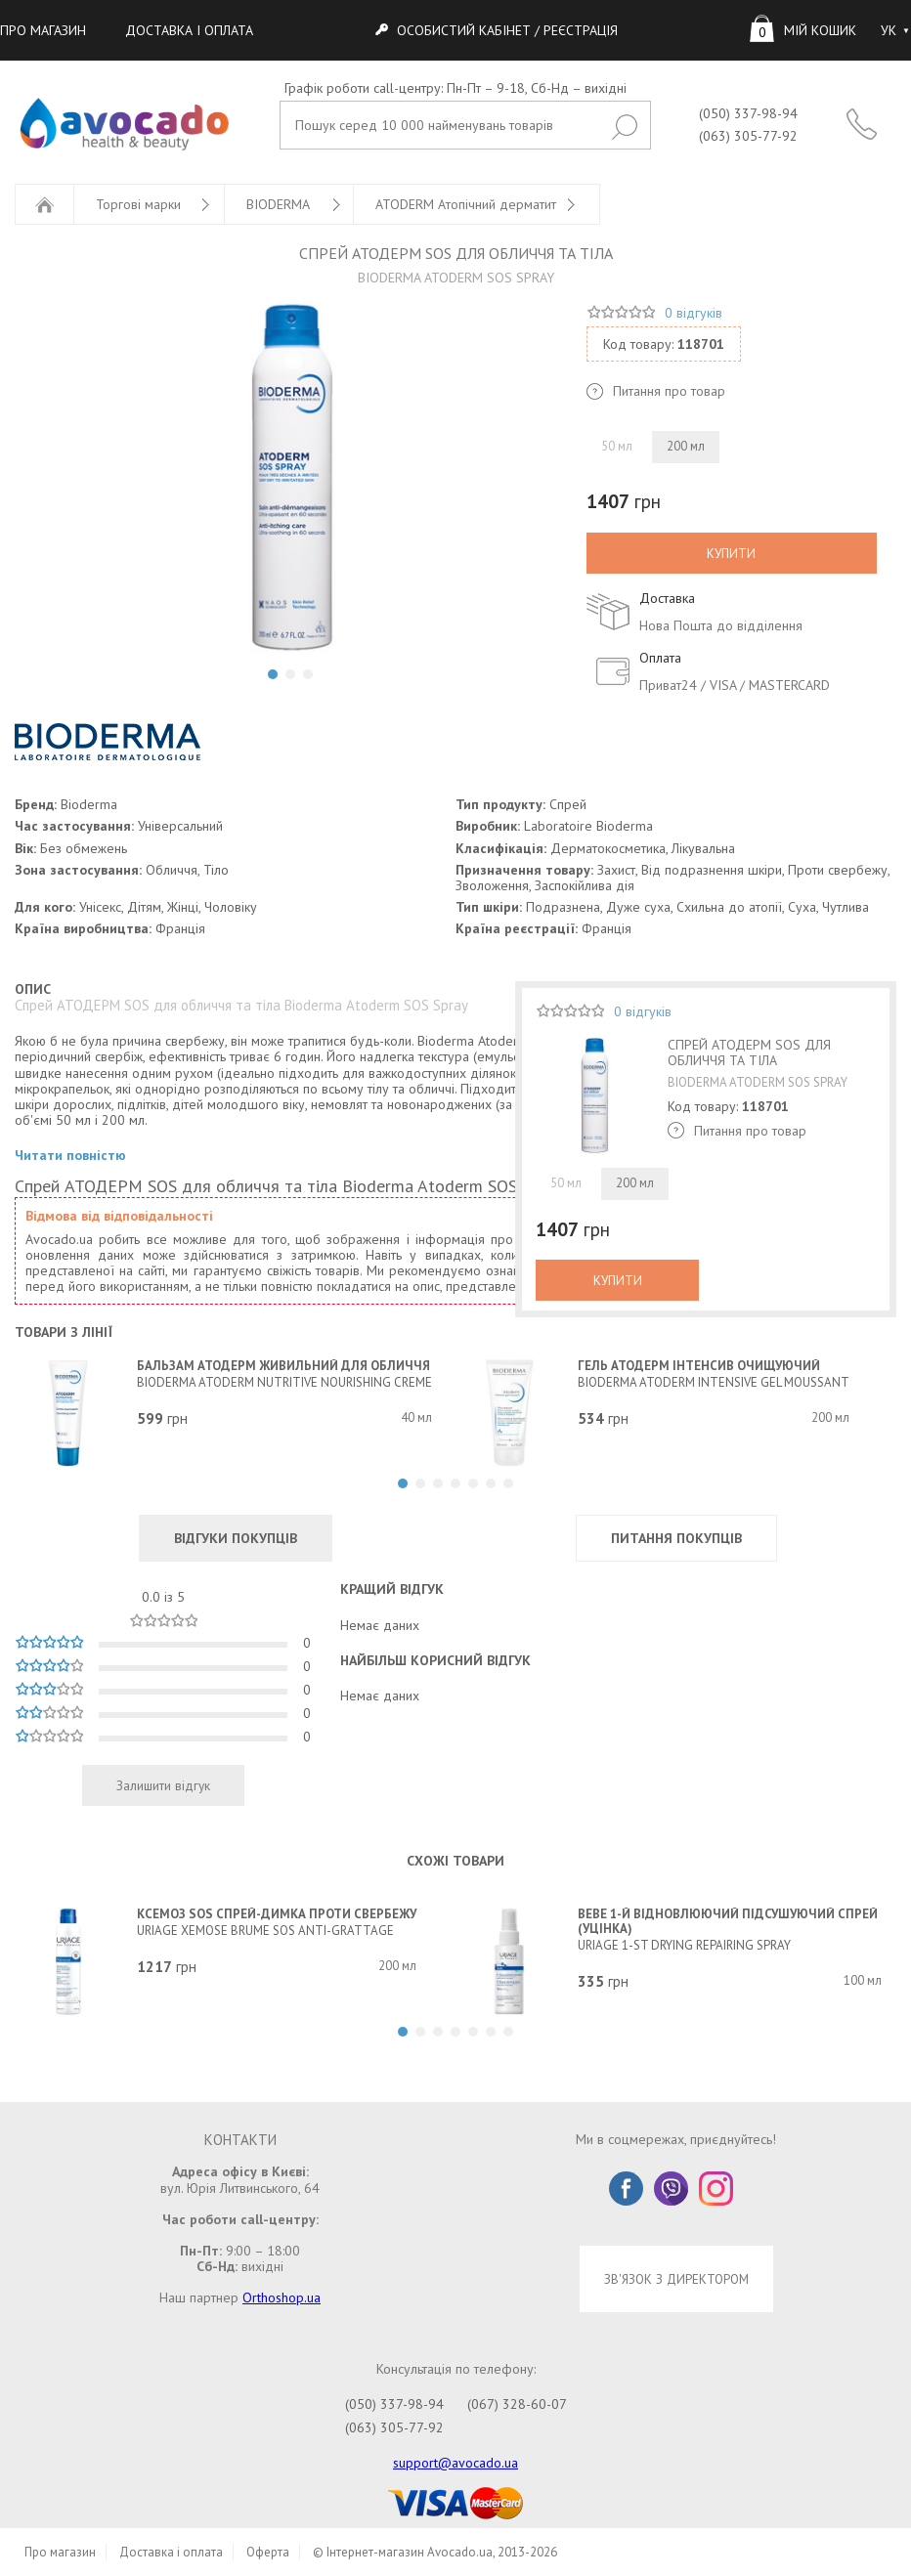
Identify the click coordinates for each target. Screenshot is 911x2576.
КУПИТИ (731, 553)
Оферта (267, 2552)
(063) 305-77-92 (748, 136)
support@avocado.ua (455, 2462)
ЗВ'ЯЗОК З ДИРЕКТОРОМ (676, 2279)
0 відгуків (693, 313)
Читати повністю (70, 1155)
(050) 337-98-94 (748, 113)
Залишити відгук (163, 1785)
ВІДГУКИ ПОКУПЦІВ (235, 1538)
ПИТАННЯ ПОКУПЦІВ (676, 1538)
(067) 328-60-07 (517, 2404)
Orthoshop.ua (281, 2297)
